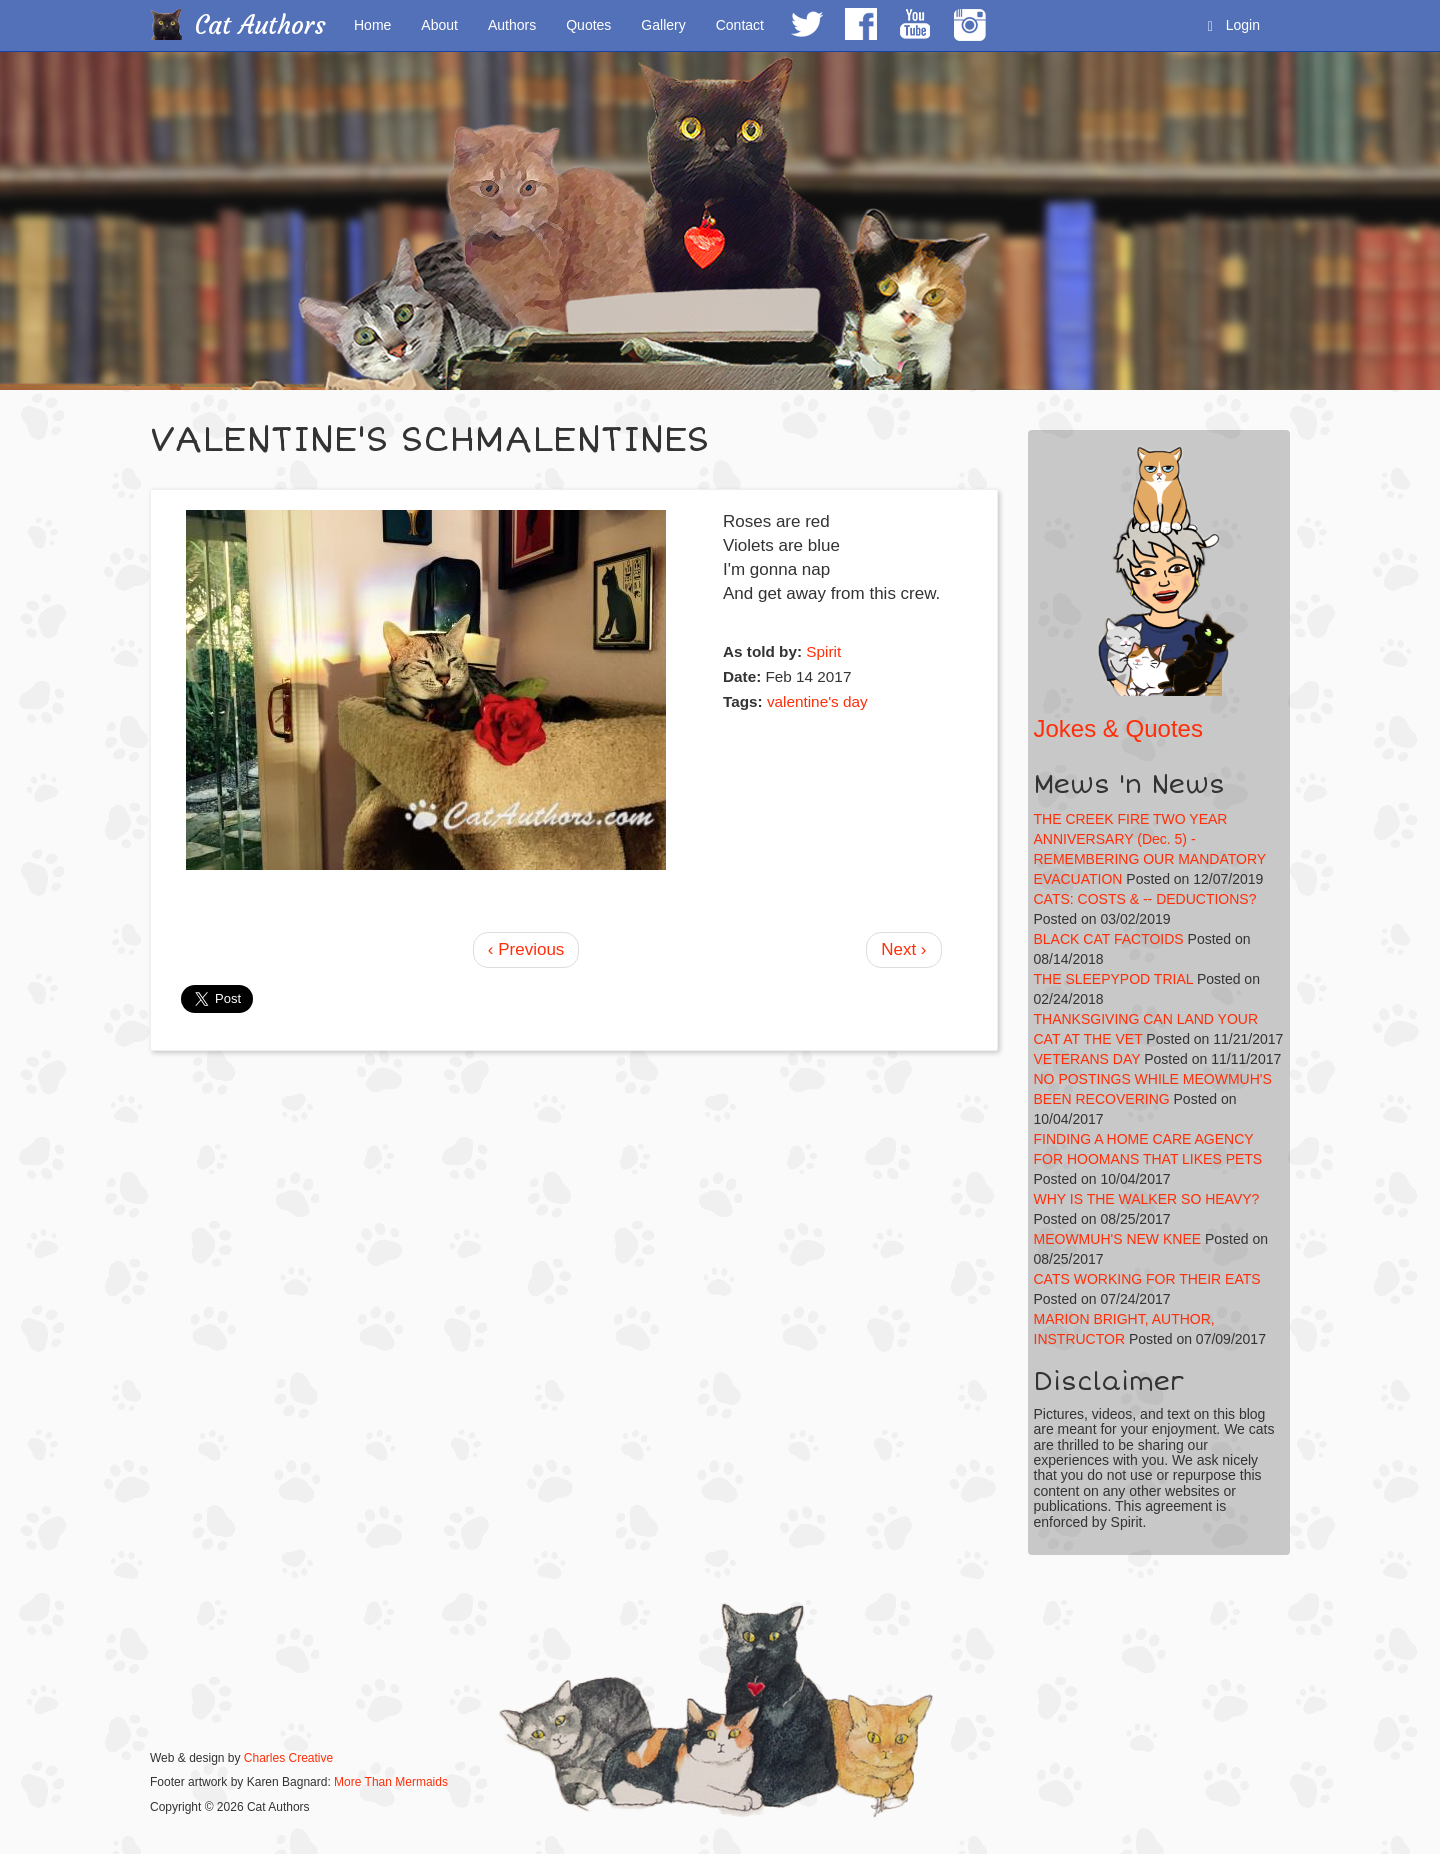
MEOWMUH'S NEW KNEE (1118, 1239)
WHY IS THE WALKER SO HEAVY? (1147, 1199)
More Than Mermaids (391, 1782)
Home (372, 25)
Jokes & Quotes (1118, 728)
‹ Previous (526, 949)
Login (1234, 25)
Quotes (588, 25)
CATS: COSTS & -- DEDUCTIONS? (1145, 899)
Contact (740, 25)
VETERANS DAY (1087, 1059)
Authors (512, 25)
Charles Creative (288, 1758)
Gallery (663, 25)
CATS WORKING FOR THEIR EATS (1147, 1279)
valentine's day (817, 701)
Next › (903, 949)
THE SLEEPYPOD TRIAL (1114, 979)
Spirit (823, 651)
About (439, 25)
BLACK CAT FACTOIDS (1109, 939)
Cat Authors (260, 25)
